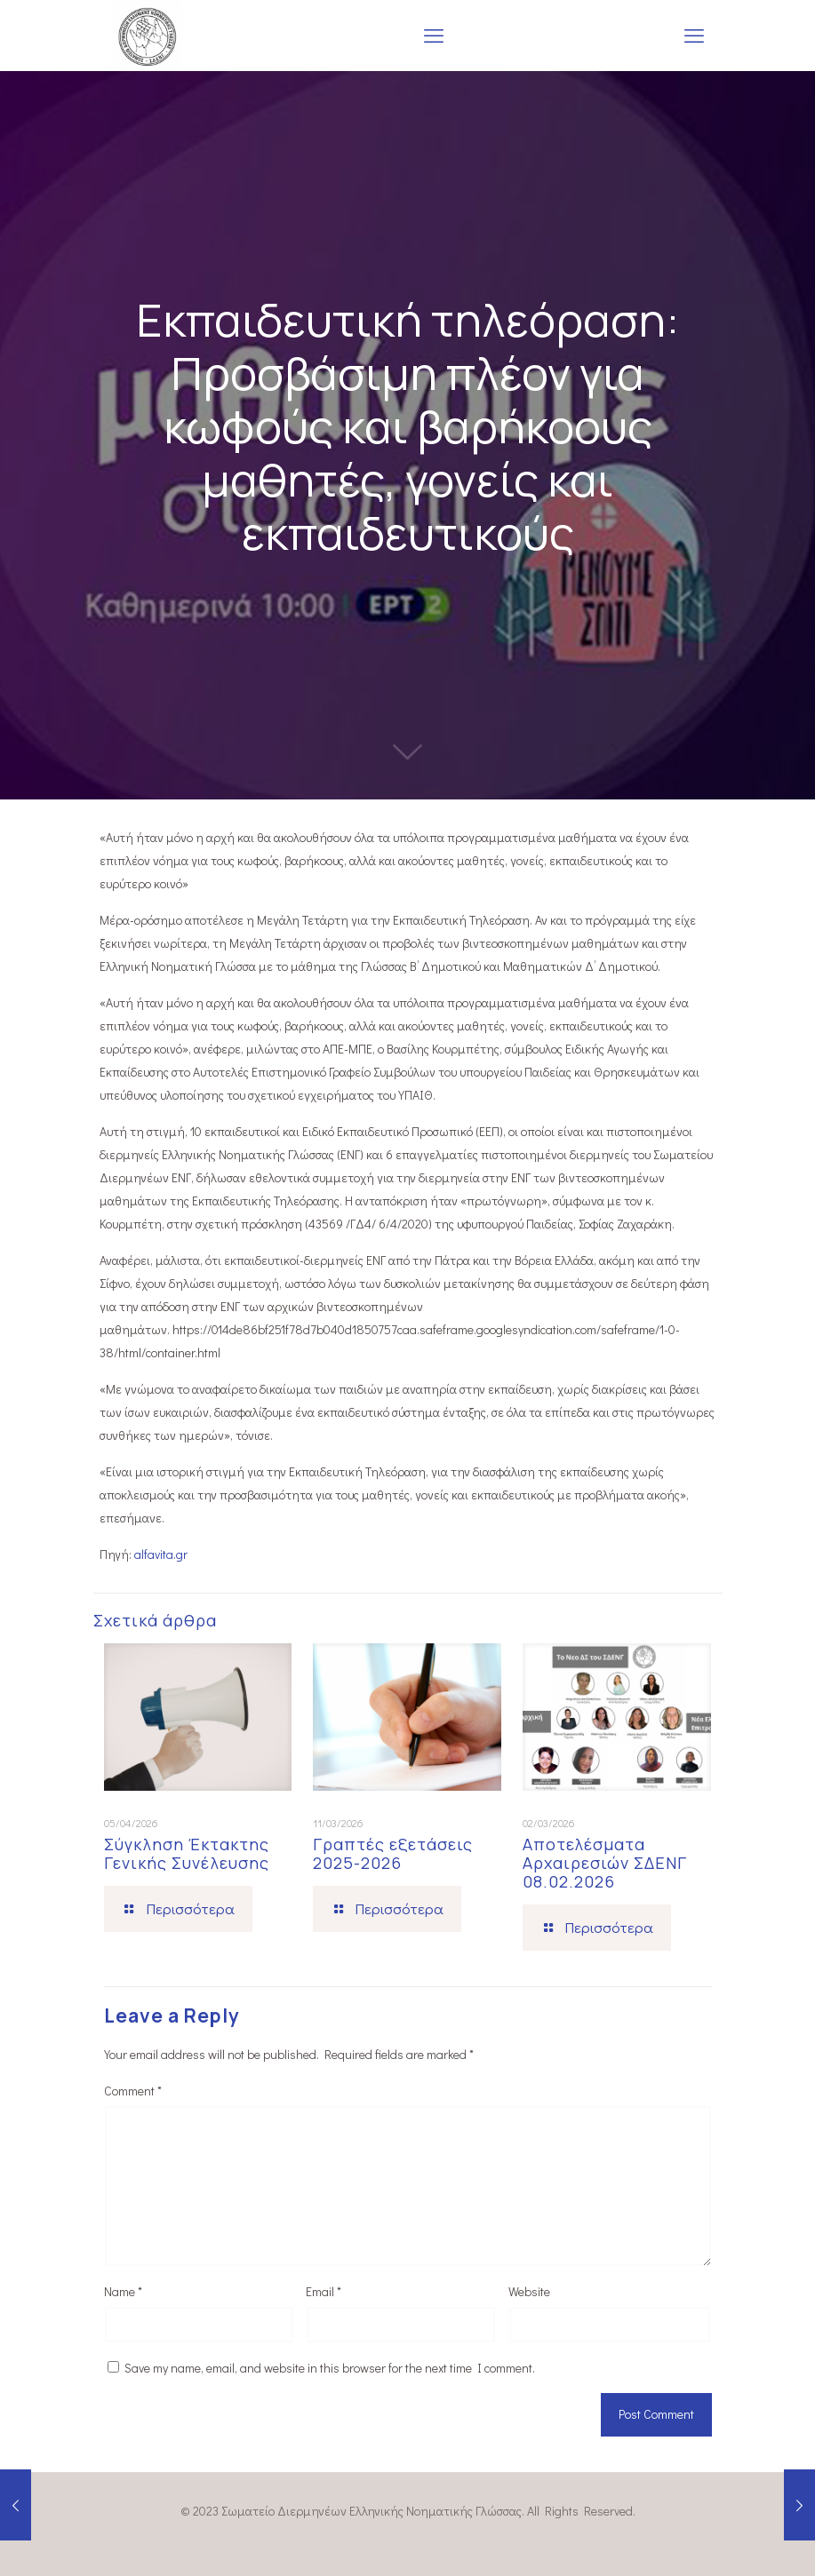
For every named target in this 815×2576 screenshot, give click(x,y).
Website (529, 2291)
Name (123, 2291)
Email (323, 2291)
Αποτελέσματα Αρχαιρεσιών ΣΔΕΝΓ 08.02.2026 (605, 1862)
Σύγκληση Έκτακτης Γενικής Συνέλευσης (186, 1853)
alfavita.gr (161, 1554)
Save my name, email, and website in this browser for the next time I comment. (329, 2367)
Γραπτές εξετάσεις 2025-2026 (393, 1853)
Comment (133, 2090)
